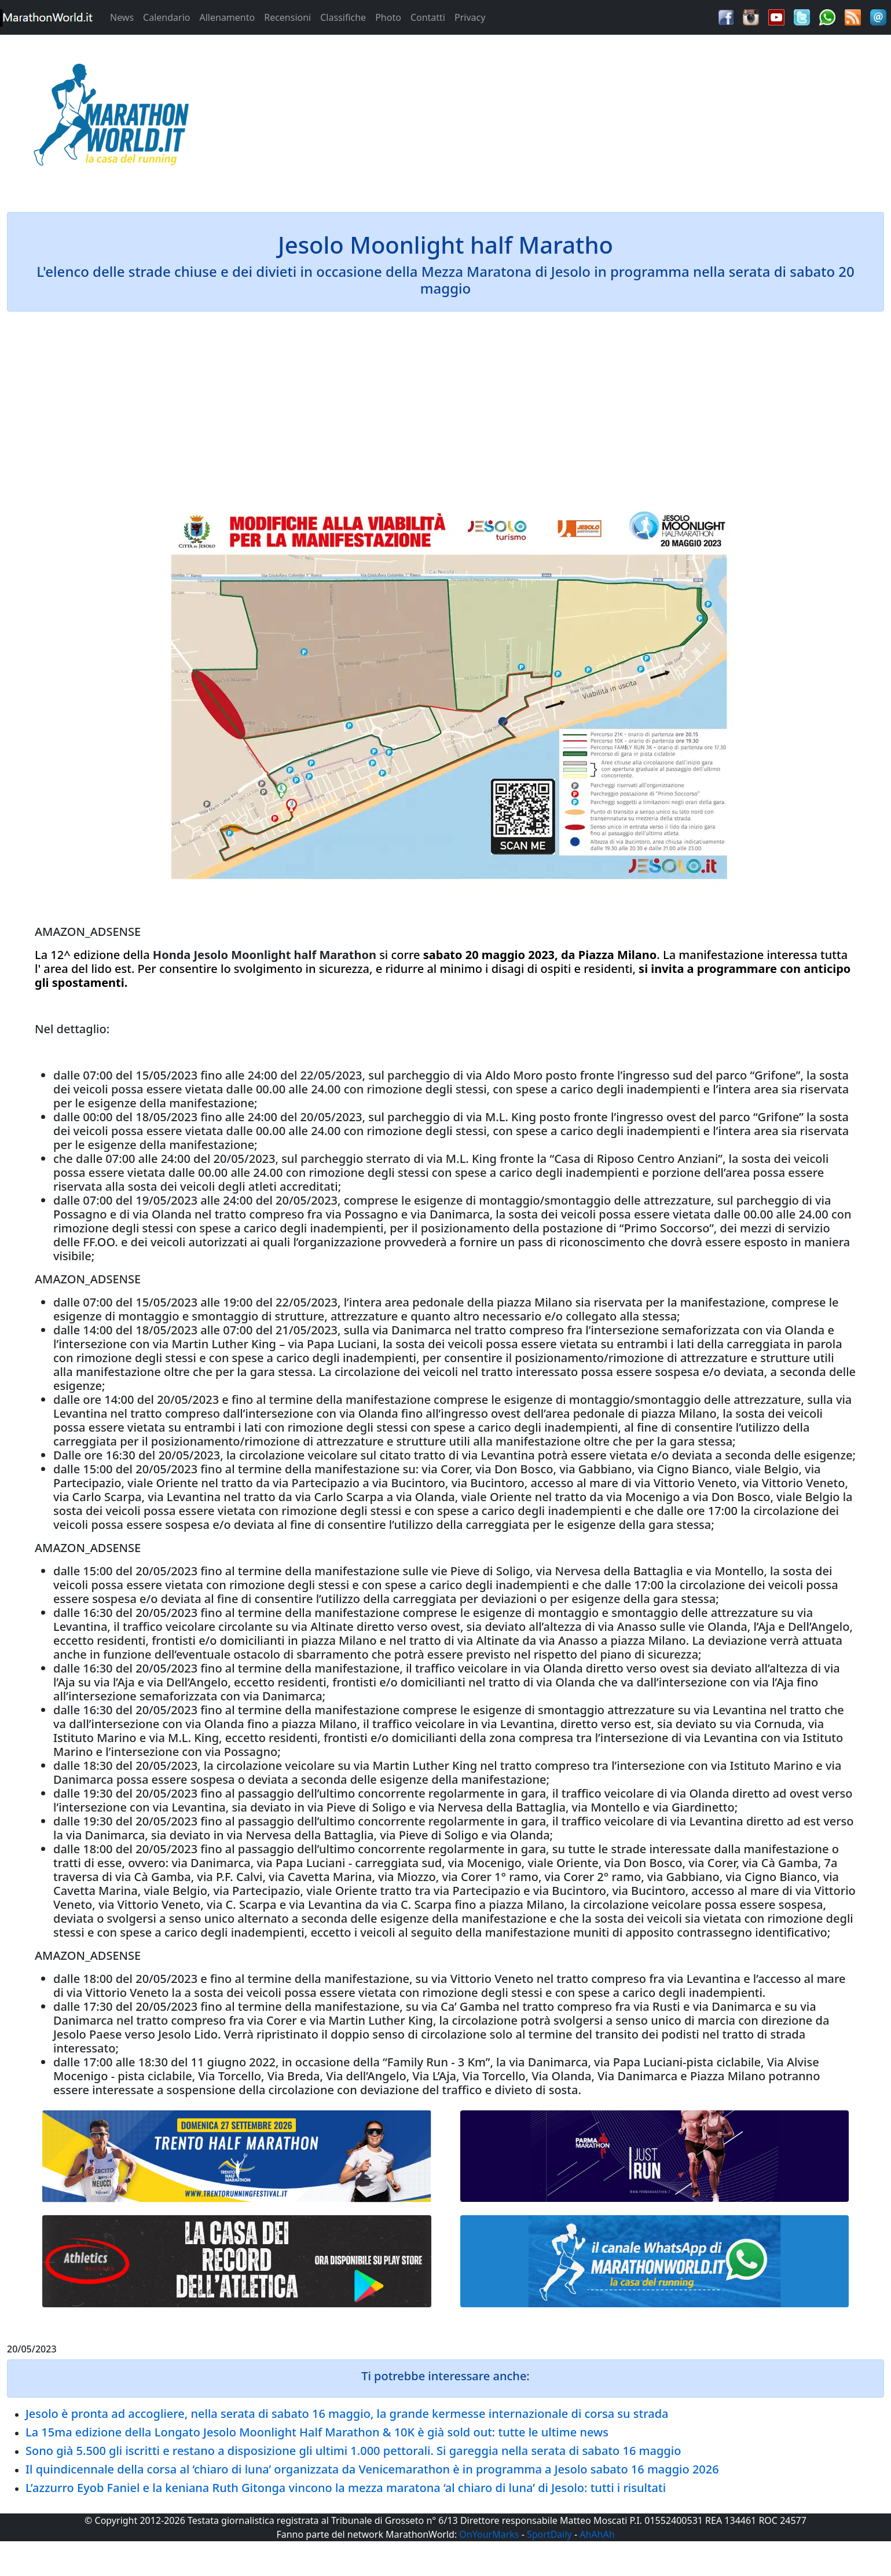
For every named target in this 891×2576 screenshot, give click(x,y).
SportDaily (549, 2534)
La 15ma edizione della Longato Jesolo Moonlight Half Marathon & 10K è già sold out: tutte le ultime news (316, 2432)
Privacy (469, 17)
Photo (388, 17)
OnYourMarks (489, 2534)
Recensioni (287, 17)
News (122, 17)
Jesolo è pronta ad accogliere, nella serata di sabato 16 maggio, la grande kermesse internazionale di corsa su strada (347, 2413)
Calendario (166, 17)
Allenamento (227, 17)
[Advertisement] (557, 118)
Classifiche (343, 17)
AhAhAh (597, 2534)
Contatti (427, 17)
